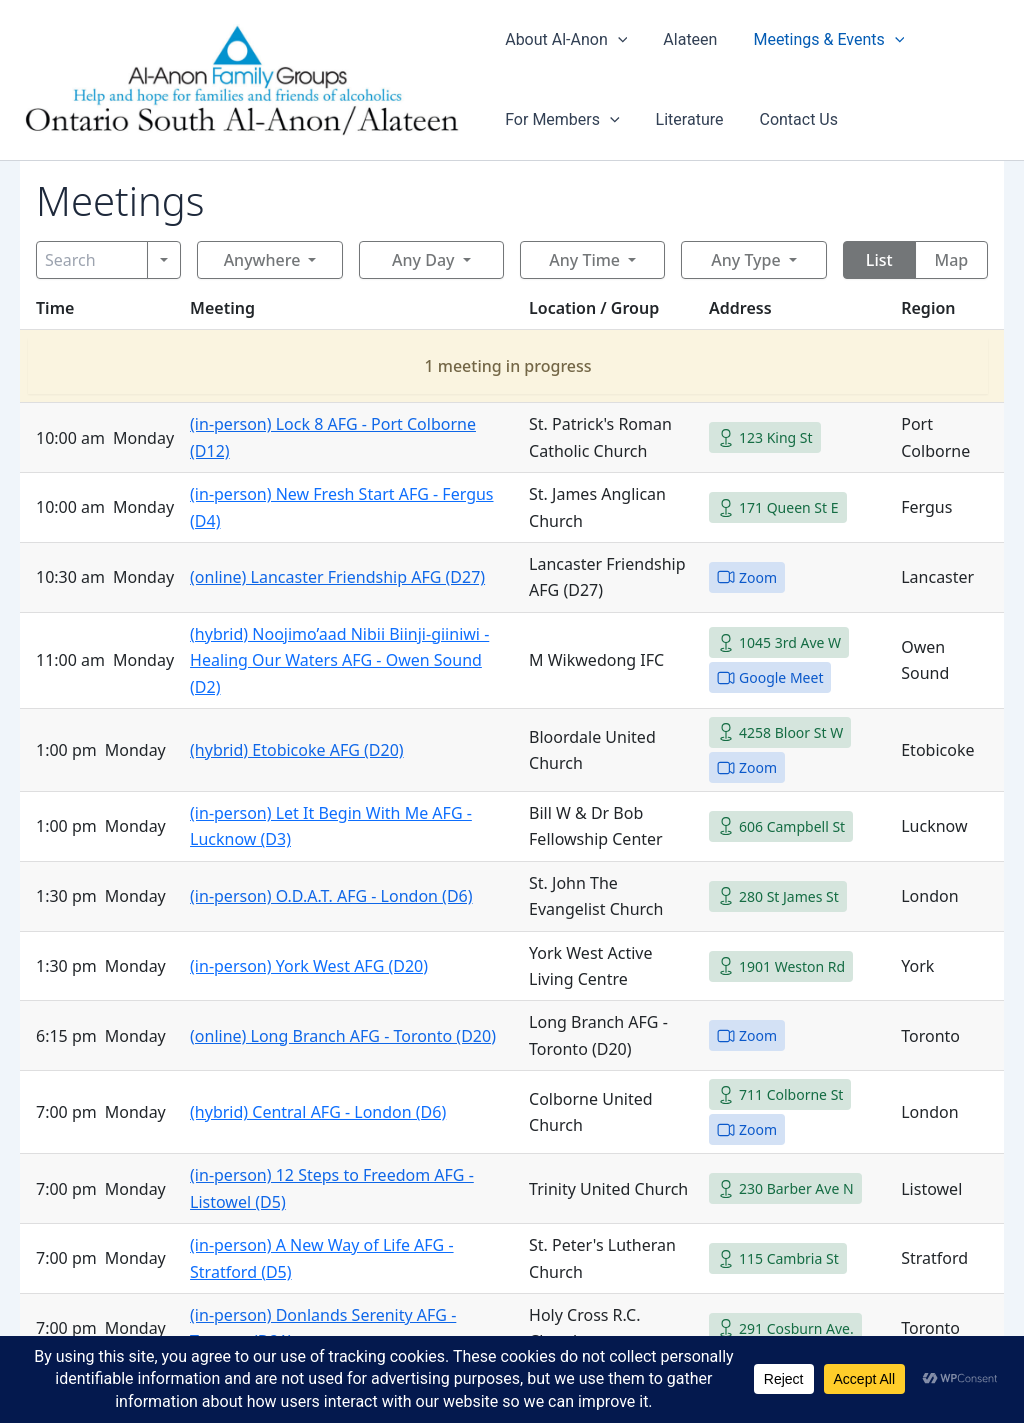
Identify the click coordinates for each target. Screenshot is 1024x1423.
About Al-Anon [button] (566, 40)
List (879, 260)
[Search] (92, 260)
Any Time (584, 260)
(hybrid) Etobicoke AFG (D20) (297, 750)
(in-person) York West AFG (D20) (309, 966)
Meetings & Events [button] (820, 40)
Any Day (423, 260)
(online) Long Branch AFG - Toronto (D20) (343, 1036)
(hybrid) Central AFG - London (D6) (318, 1112)
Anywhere (262, 260)
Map (952, 260)
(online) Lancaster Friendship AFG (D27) (337, 577)
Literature (686, 119)
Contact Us (790, 119)
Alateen (686, 39)
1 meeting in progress (507, 366)
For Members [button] (562, 120)
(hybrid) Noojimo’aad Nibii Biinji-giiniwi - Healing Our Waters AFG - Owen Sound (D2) (339, 660)
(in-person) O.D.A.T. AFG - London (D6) (331, 896)
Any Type (745, 260)
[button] (618, 40)
